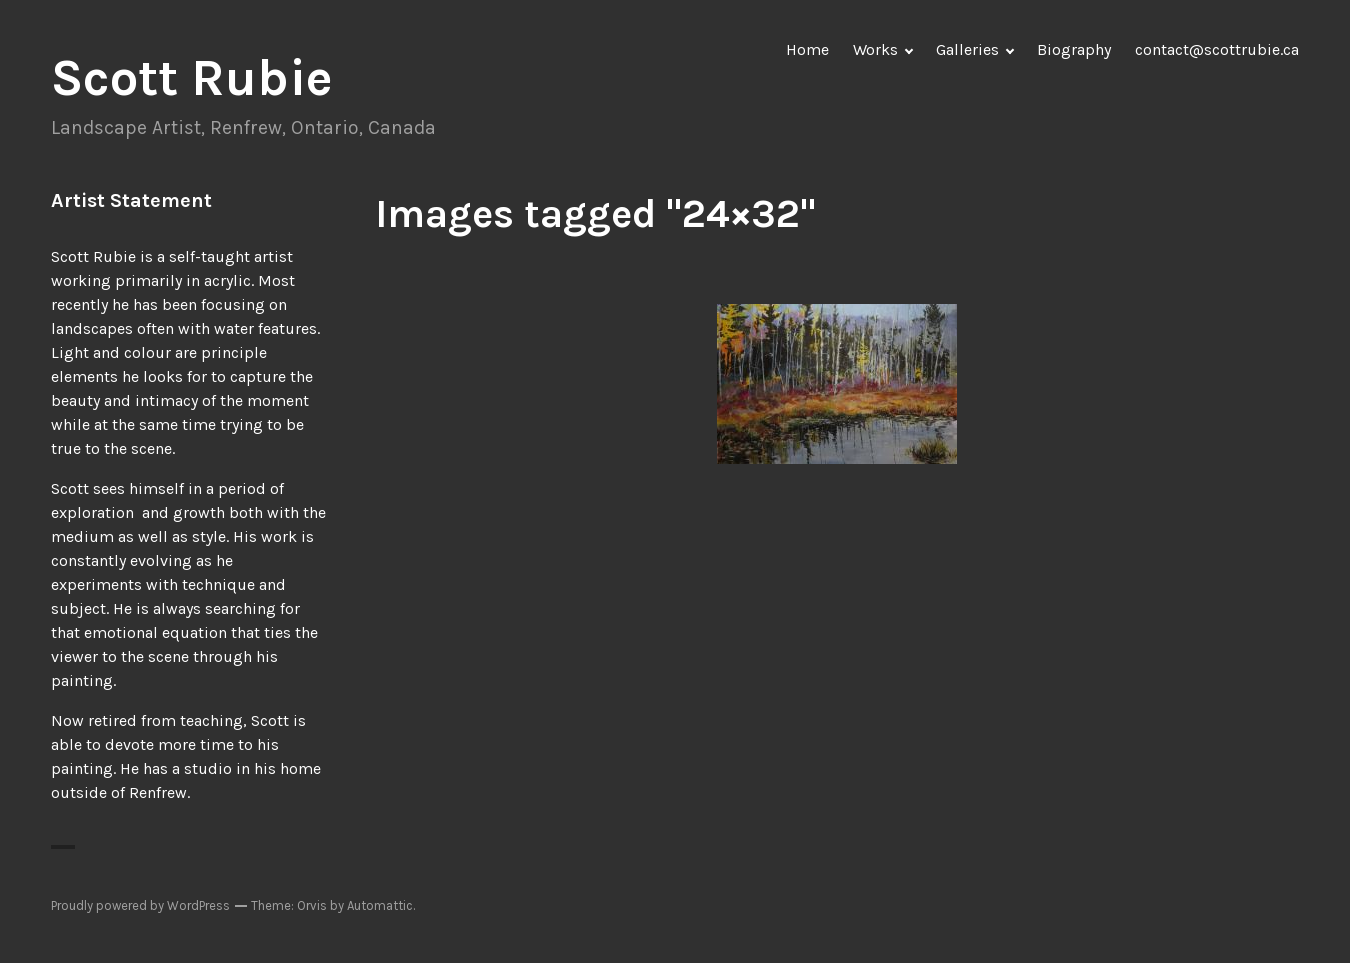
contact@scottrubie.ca (1217, 49)
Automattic (380, 905)
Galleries (967, 49)
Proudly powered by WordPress (140, 905)
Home (807, 49)
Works (875, 49)
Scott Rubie (192, 78)
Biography (1074, 49)
